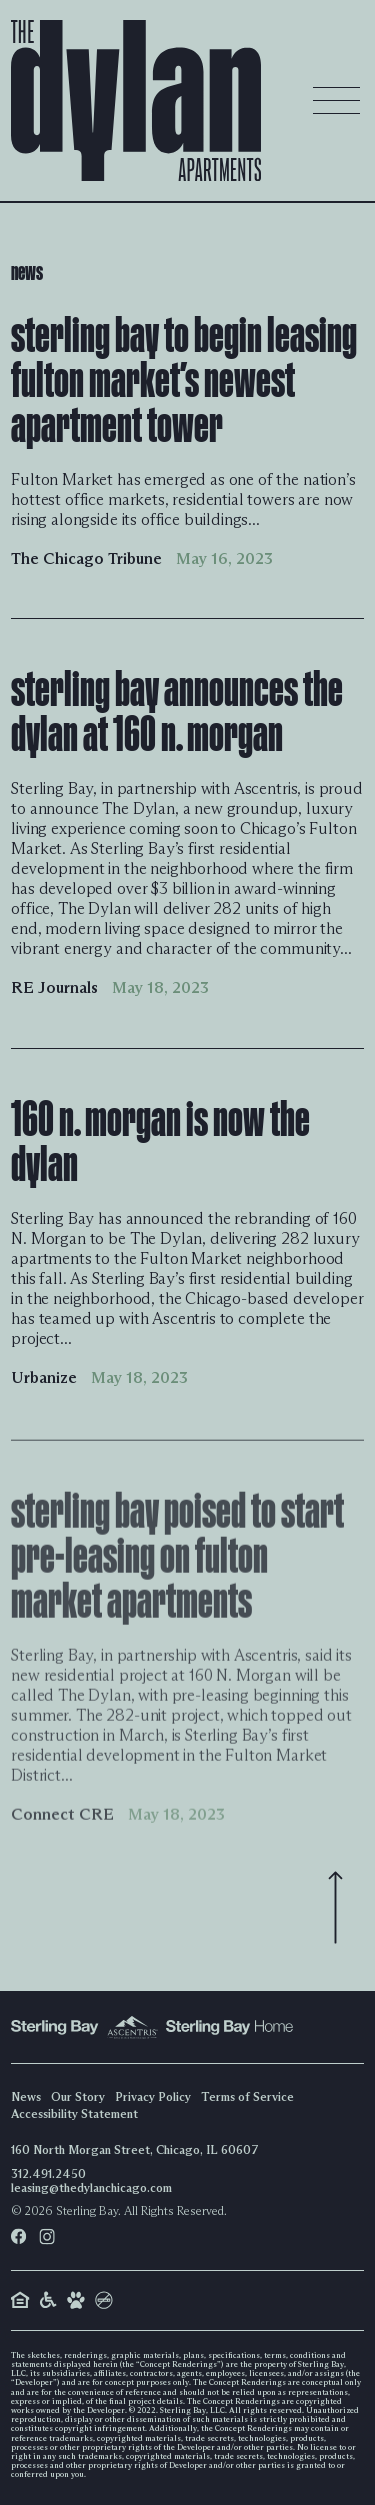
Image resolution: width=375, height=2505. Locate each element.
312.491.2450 (48, 2173)
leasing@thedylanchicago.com (91, 2187)
